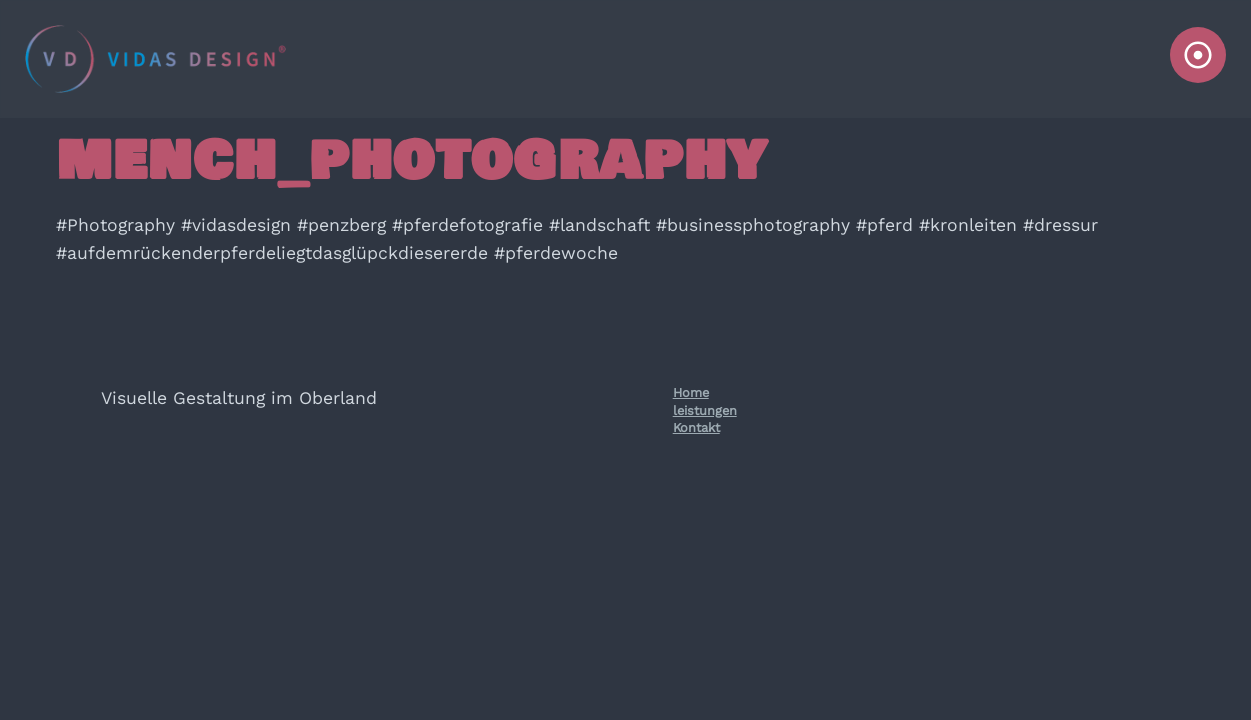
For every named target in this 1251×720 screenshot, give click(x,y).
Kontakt (696, 427)
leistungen (705, 410)
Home (691, 392)
